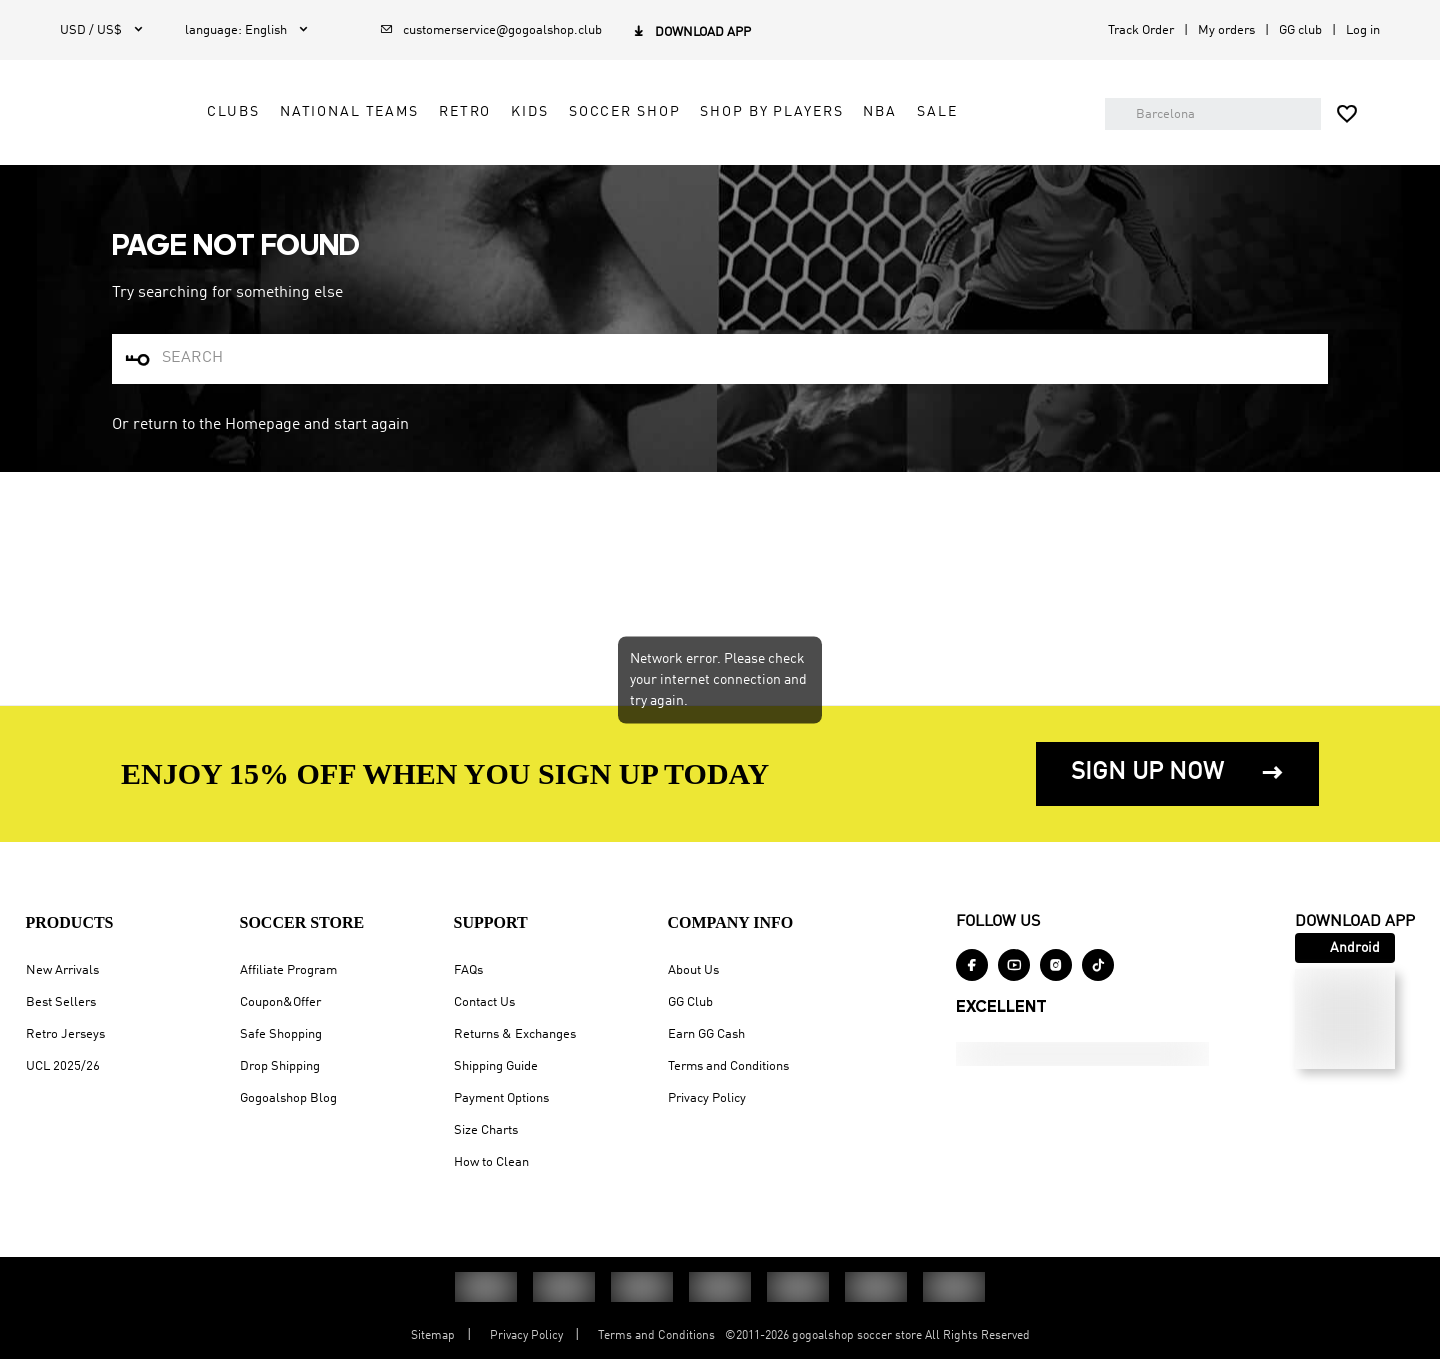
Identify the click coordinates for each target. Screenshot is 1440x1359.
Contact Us (478, 789)
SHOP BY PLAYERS (878, 132)
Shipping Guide (490, 853)
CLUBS (340, 132)
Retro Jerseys (59, 821)
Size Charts (480, 917)
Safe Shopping (275, 821)
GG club (1300, 30)
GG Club (54, 1066)
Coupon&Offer (274, 789)
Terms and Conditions (92, 1130)
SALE (1044, 132)
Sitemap (433, 1336)
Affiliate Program (282, 757)
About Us (57, 1034)
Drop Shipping (274, 853)
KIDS (636, 132)
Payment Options (495, 885)
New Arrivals (56, 757)
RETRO (572, 132)
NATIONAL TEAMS (456, 132)
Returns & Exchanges (509, 821)
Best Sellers (55, 789)
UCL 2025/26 (57, 853)
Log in (1363, 30)
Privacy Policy (71, 1162)
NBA (987, 132)
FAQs (462, 757)
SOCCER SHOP (732, 132)
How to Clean (485, 949)
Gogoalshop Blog (282, 885)
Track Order (1141, 30)
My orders (1226, 30)
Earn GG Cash (70, 1098)
